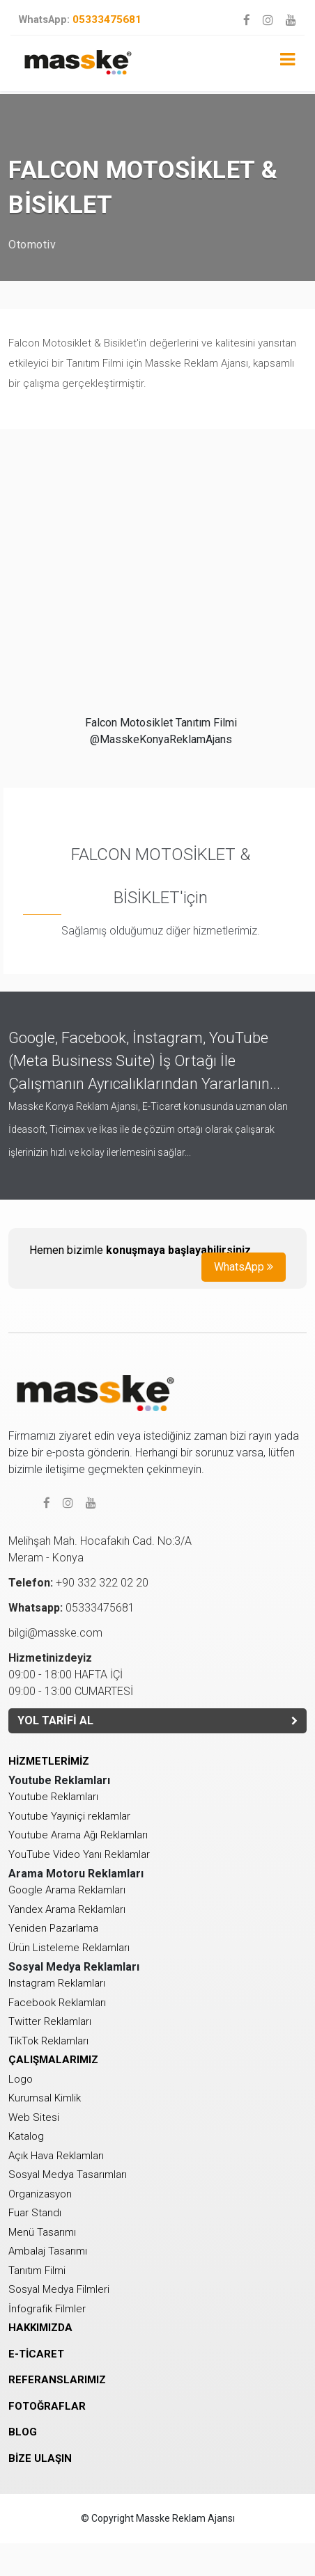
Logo (20, 2079)
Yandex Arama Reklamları (66, 1909)
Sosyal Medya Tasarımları (67, 2174)
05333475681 (80, 19)
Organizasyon (40, 2194)
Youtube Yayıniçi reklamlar (69, 1816)
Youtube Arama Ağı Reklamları (78, 1835)
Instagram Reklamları (56, 1983)
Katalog (26, 2136)
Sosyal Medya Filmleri (58, 2289)
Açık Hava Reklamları (56, 2155)
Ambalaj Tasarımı (47, 2251)
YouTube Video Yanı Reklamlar (79, 1854)
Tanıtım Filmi (37, 2270)
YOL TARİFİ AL (157, 1720)
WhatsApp (243, 1266)
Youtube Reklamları (53, 1796)
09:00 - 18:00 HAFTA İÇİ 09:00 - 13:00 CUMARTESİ (70, 1674)
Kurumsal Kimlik (44, 2098)
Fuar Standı (34, 2213)
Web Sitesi (33, 2117)
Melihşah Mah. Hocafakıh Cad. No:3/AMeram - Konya (100, 1549)
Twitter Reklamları (49, 2021)
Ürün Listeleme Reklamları (69, 1947)
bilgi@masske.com (55, 1632)
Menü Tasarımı (42, 2232)
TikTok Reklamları (48, 2041)
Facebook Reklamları (57, 2002)
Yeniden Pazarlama (53, 1928)
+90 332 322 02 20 (78, 1582)
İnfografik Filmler (47, 2309)
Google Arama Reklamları (66, 1890)
